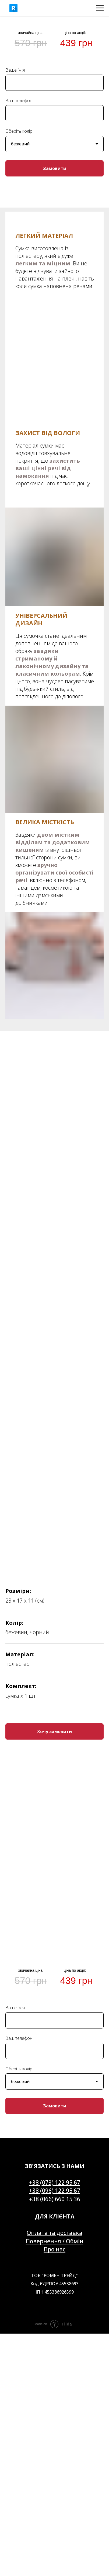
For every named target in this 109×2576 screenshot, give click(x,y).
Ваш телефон (18, 101)
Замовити (54, 168)
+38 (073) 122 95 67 (54, 2182)
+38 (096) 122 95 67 (54, 2190)
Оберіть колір (18, 131)
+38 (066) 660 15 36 (54, 2199)
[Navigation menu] (100, 8)
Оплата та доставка (54, 2233)
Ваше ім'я (15, 70)
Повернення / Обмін (54, 2241)
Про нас (54, 2249)
